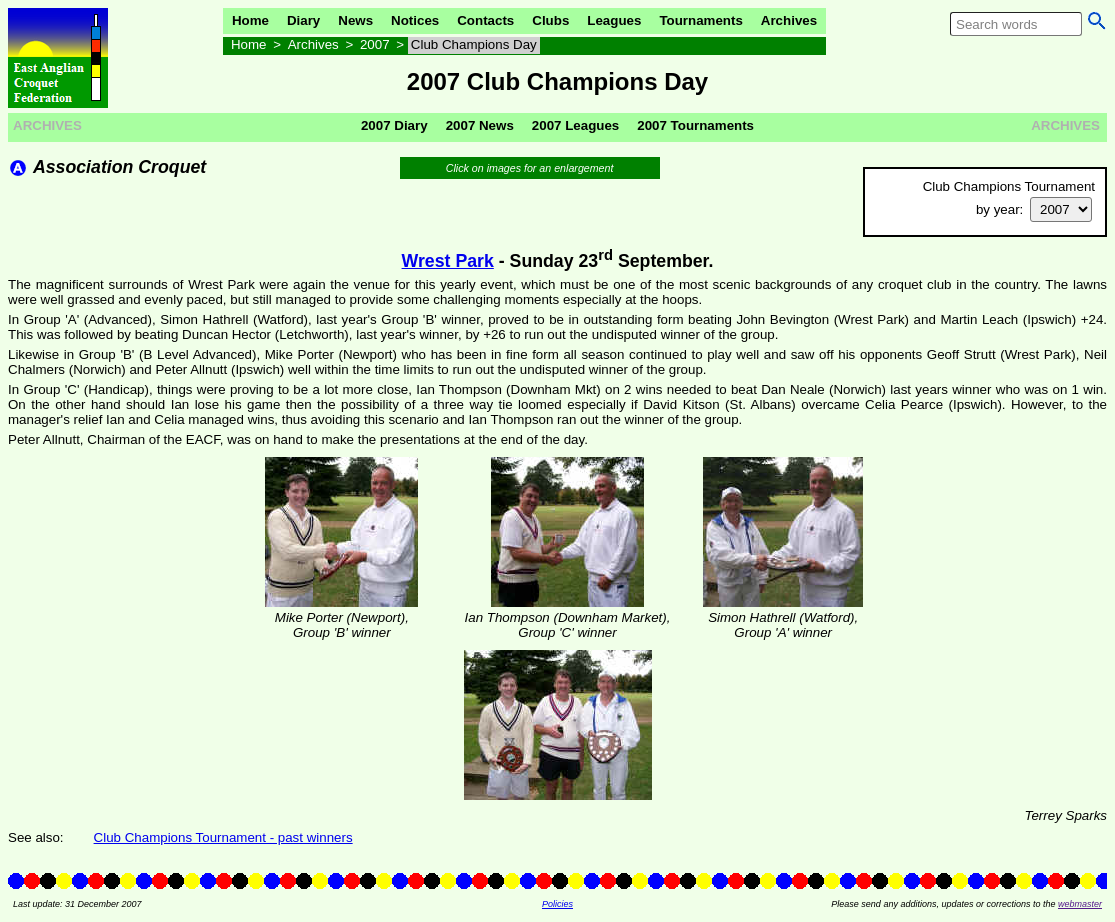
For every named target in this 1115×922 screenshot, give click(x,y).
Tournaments (700, 20)
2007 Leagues (575, 125)
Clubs (550, 20)
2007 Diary (394, 125)
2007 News (480, 125)
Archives (789, 20)
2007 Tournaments (695, 125)
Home (250, 20)
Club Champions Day (474, 44)
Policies (557, 904)
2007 (375, 44)
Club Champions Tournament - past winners (223, 837)
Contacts (485, 20)
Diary (303, 20)
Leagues (614, 20)
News (355, 20)
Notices (415, 20)
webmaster (1080, 904)
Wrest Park (448, 261)
